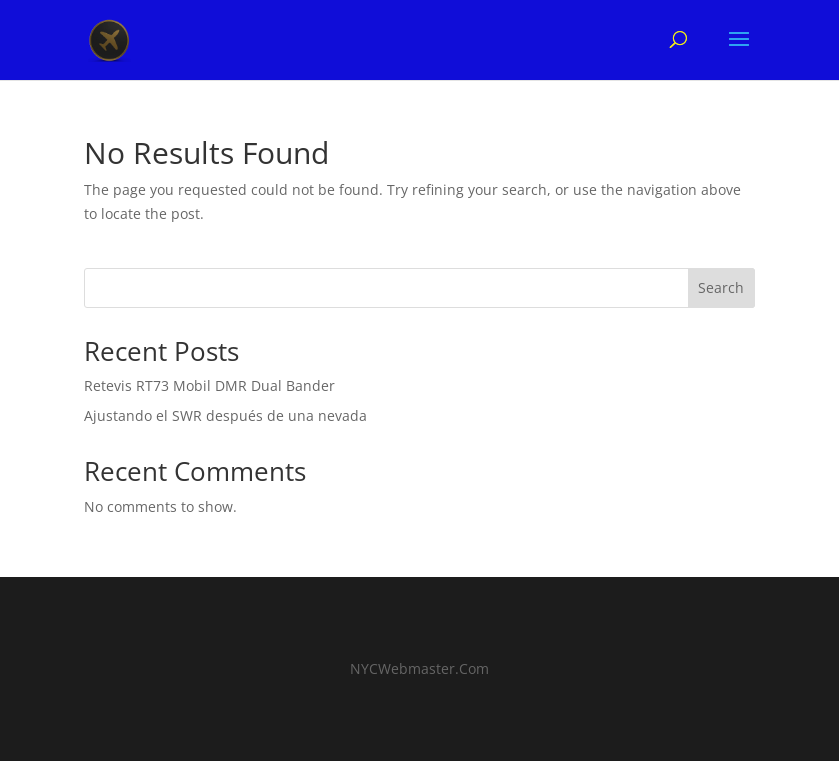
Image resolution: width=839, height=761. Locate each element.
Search (721, 287)
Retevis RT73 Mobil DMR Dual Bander (209, 385)
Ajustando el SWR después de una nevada (225, 415)
